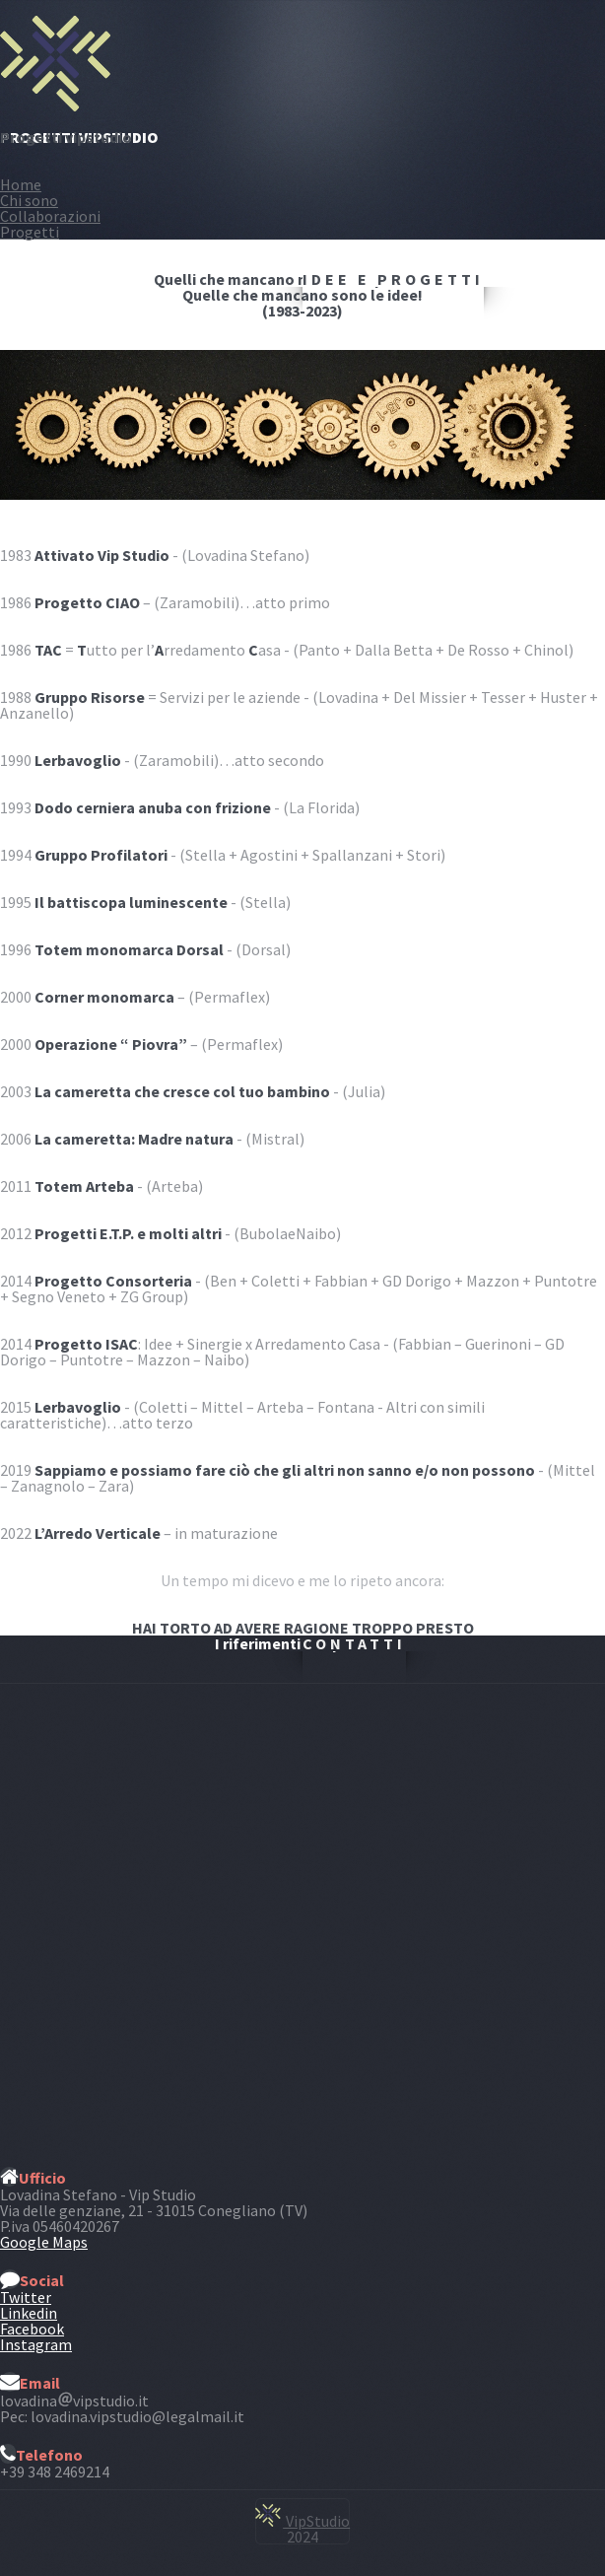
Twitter (25, 2297)
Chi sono (29, 200)
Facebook (32, 2328)
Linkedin (28, 2313)
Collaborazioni (50, 216)
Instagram (36, 2344)
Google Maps (44, 2242)
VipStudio (302, 2521)
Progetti (29, 232)
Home (20, 184)
